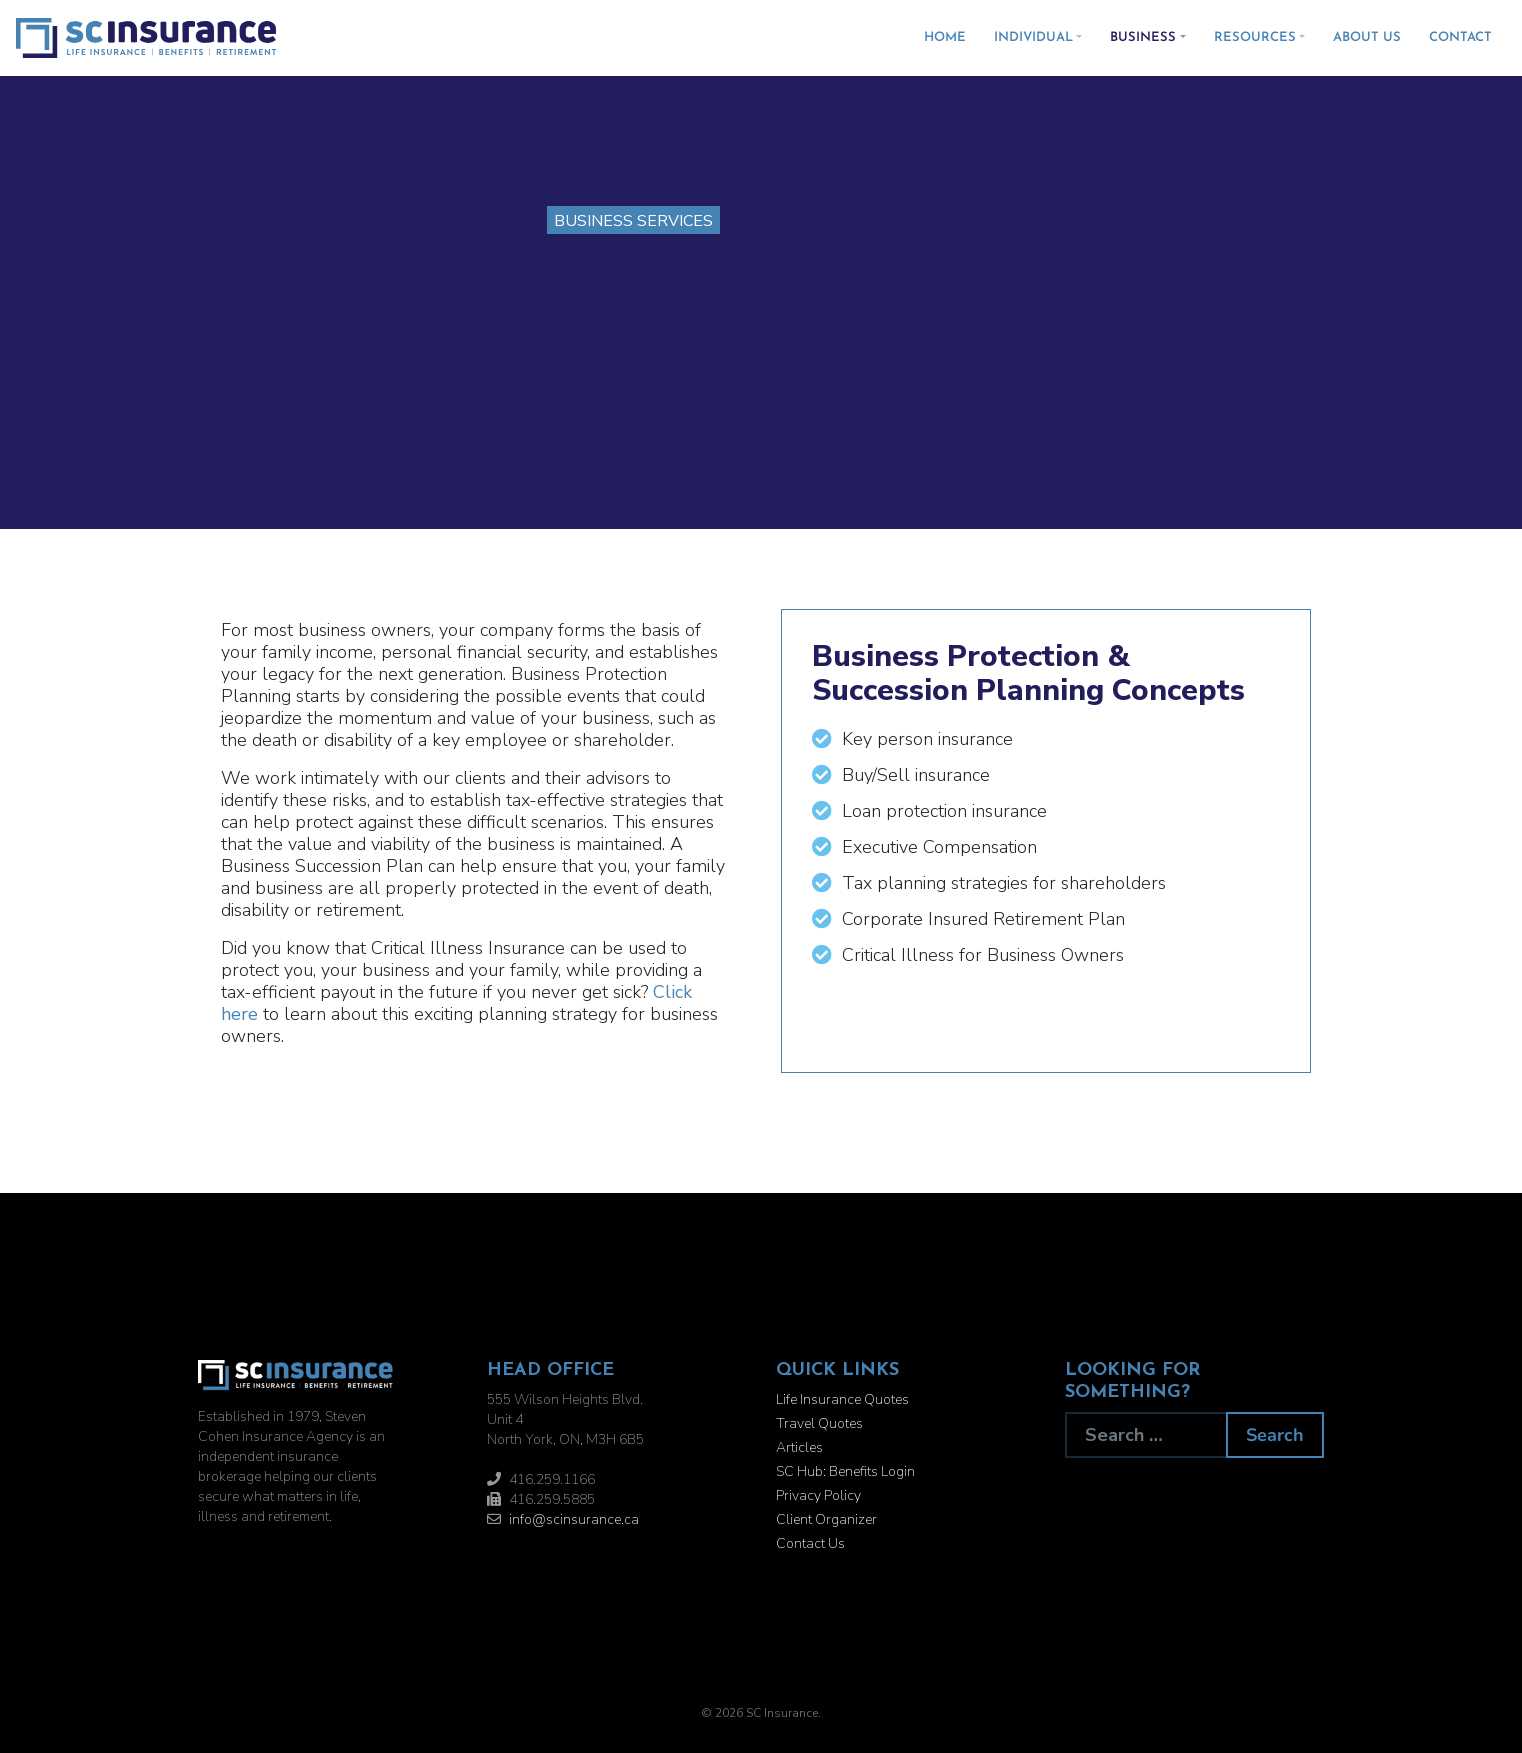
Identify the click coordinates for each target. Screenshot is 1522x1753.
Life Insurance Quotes (842, 1399)
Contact (1460, 37)
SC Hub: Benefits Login (845, 1471)
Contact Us (810, 1543)
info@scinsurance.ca (574, 1519)
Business (1143, 37)
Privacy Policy (818, 1495)
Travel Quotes (819, 1423)
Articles (799, 1447)
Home (945, 37)
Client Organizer (826, 1519)
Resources (1255, 37)
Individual (1033, 37)
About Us (1367, 37)
